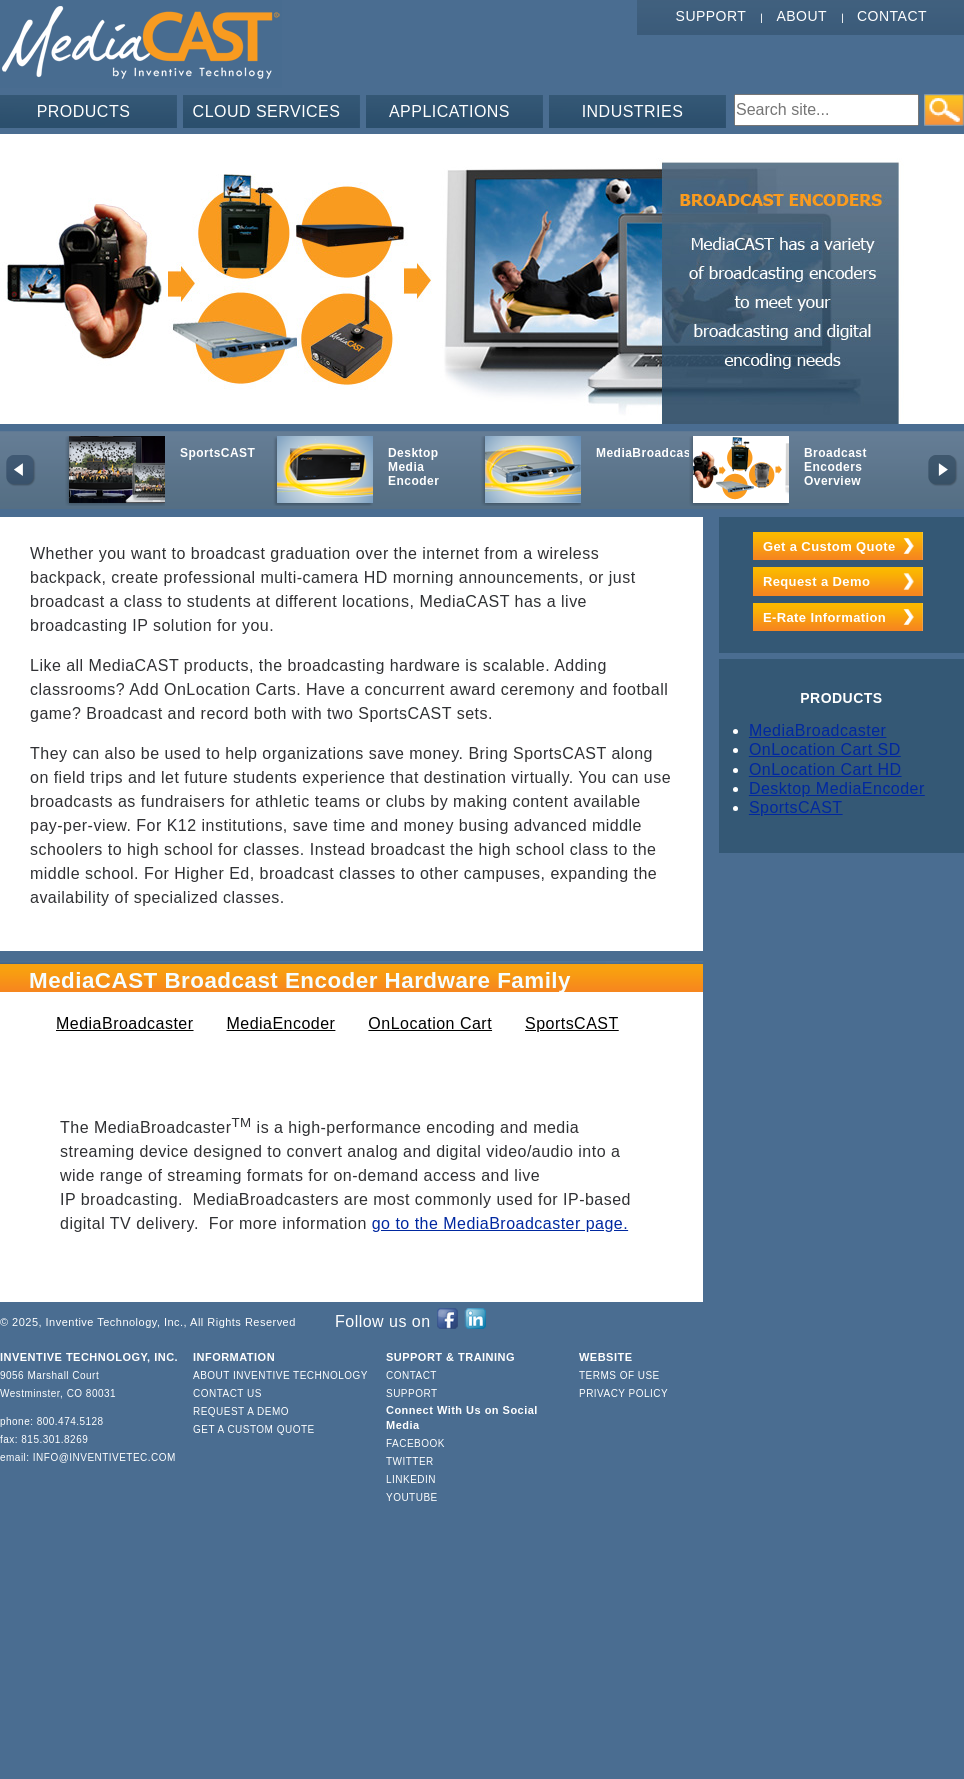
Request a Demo (816, 581)
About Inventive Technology (280, 1375)
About (801, 16)
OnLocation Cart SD (825, 749)
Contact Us (227, 1393)
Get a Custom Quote (829, 546)
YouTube (412, 1497)
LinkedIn (411, 1479)
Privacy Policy (623, 1393)
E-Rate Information (824, 617)
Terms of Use (619, 1375)
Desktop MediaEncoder (837, 788)
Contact (892, 16)
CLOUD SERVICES (267, 111)
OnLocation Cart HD (825, 769)
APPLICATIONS (449, 111)
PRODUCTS (84, 111)
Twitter (410, 1461)
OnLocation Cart (430, 1023)
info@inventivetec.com (104, 1457)
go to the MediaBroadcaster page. (500, 1223)
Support (711, 16)
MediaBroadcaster (125, 1023)
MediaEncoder (280, 1023)
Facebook (415, 1443)
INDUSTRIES (633, 111)
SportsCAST (572, 1023)
